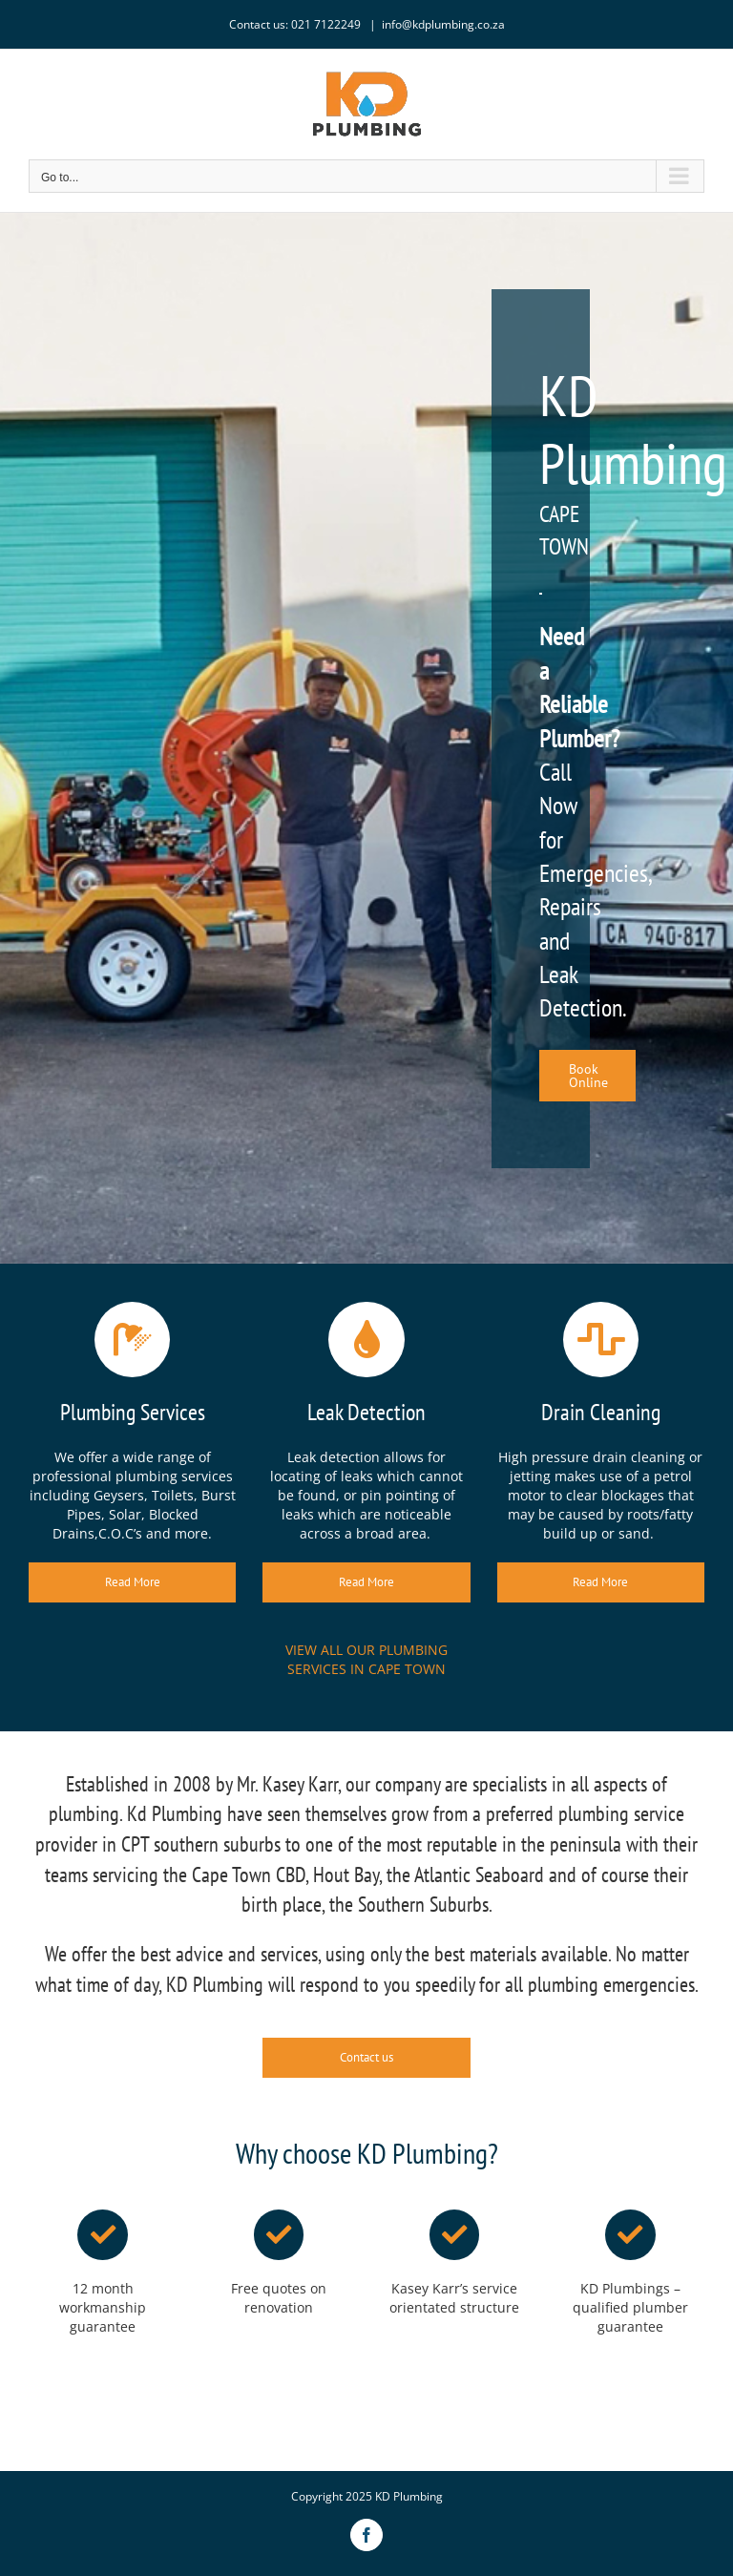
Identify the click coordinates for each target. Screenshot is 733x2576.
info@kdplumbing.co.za (443, 24)
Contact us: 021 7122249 (296, 24)
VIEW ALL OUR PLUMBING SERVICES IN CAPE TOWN (366, 1659)
